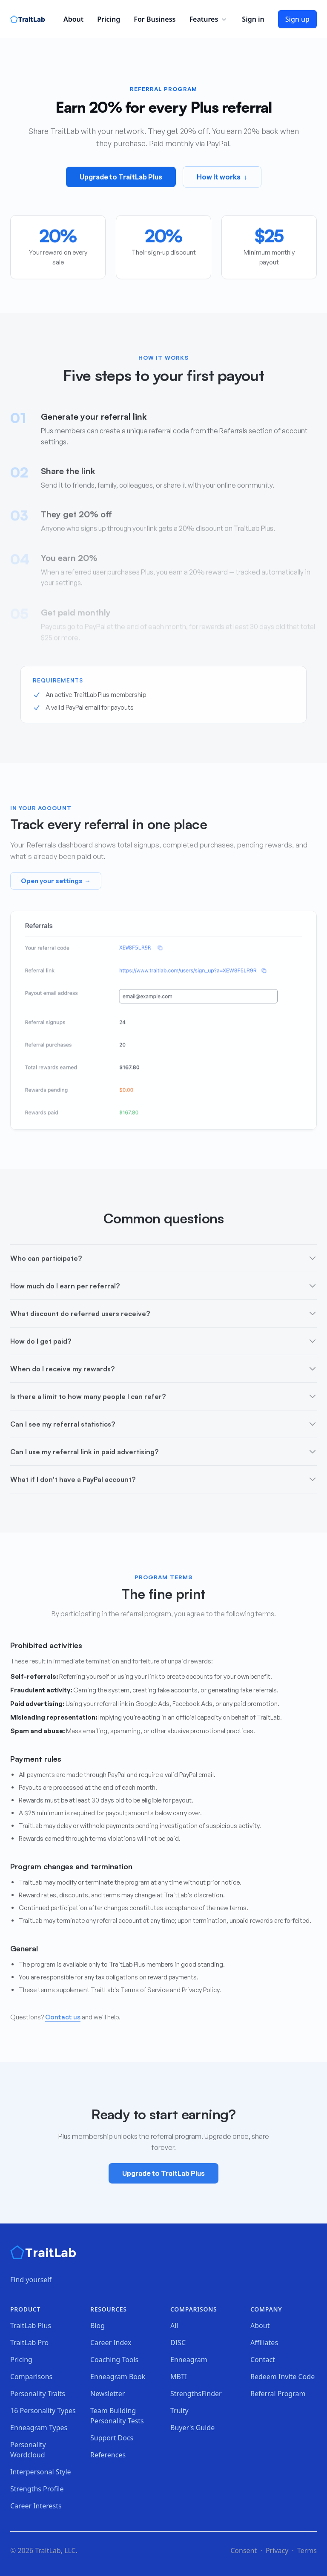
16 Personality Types (43, 2410)
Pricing (108, 19)
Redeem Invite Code (282, 2376)
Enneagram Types (38, 2427)
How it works (222, 178)
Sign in (253, 19)
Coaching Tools (114, 2359)
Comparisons (31, 2376)
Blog (97, 2325)
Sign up (297, 19)
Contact (262, 2359)
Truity (179, 2410)
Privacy (277, 2550)
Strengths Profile (37, 2489)
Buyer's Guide (192, 2427)
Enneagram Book (117, 2376)
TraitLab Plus (30, 2325)
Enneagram (188, 2359)
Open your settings (56, 883)
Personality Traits (37, 2393)
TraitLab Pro (29, 2342)
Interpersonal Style (40, 2471)
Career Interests (36, 2506)
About (73, 19)
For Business (154, 19)
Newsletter (107, 2393)
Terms (307, 2550)
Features (208, 19)
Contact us (62, 2019)
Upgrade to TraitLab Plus (121, 178)
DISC (178, 2342)
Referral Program (277, 2393)
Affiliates (264, 2342)
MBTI (178, 2376)
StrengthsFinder (196, 2393)
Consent (243, 2550)
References (108, 2454)
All (174, 2325)
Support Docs (111, 2437)
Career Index (111, 2342)
